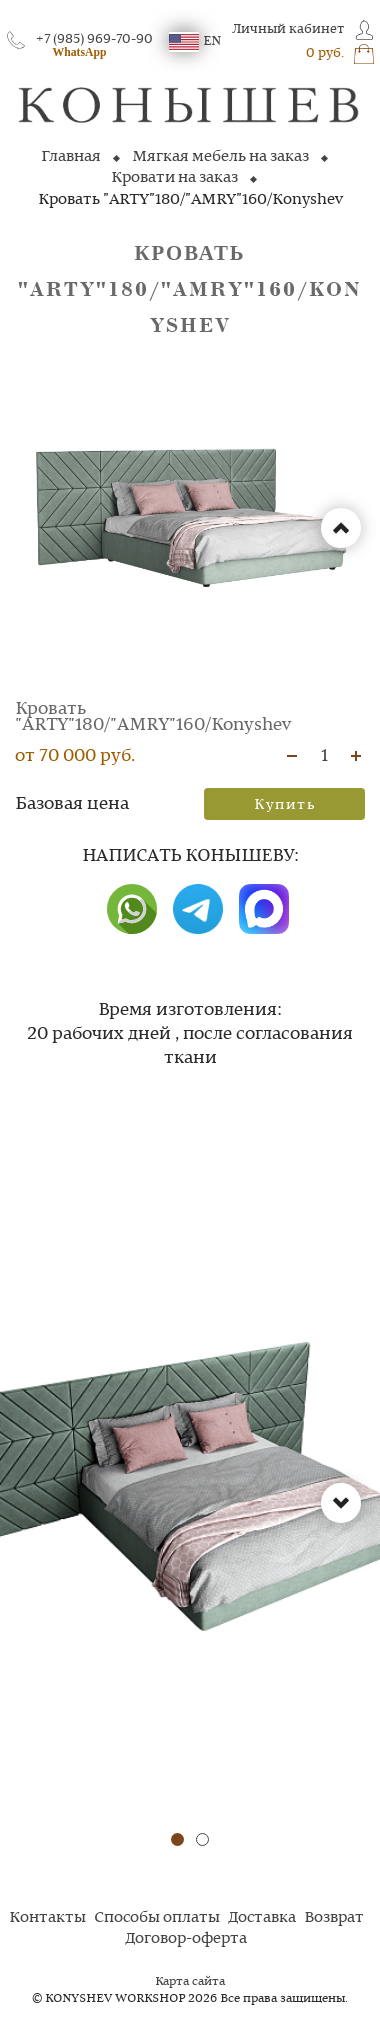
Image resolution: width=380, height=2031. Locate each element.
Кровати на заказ (174, 178)
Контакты (47, 1918)
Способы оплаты (157, 1918)
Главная (71, 157)
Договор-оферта (186, 1939)
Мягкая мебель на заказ (220, 157)
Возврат (334, 1918)
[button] (177, 1839)
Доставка (262, 1918)
